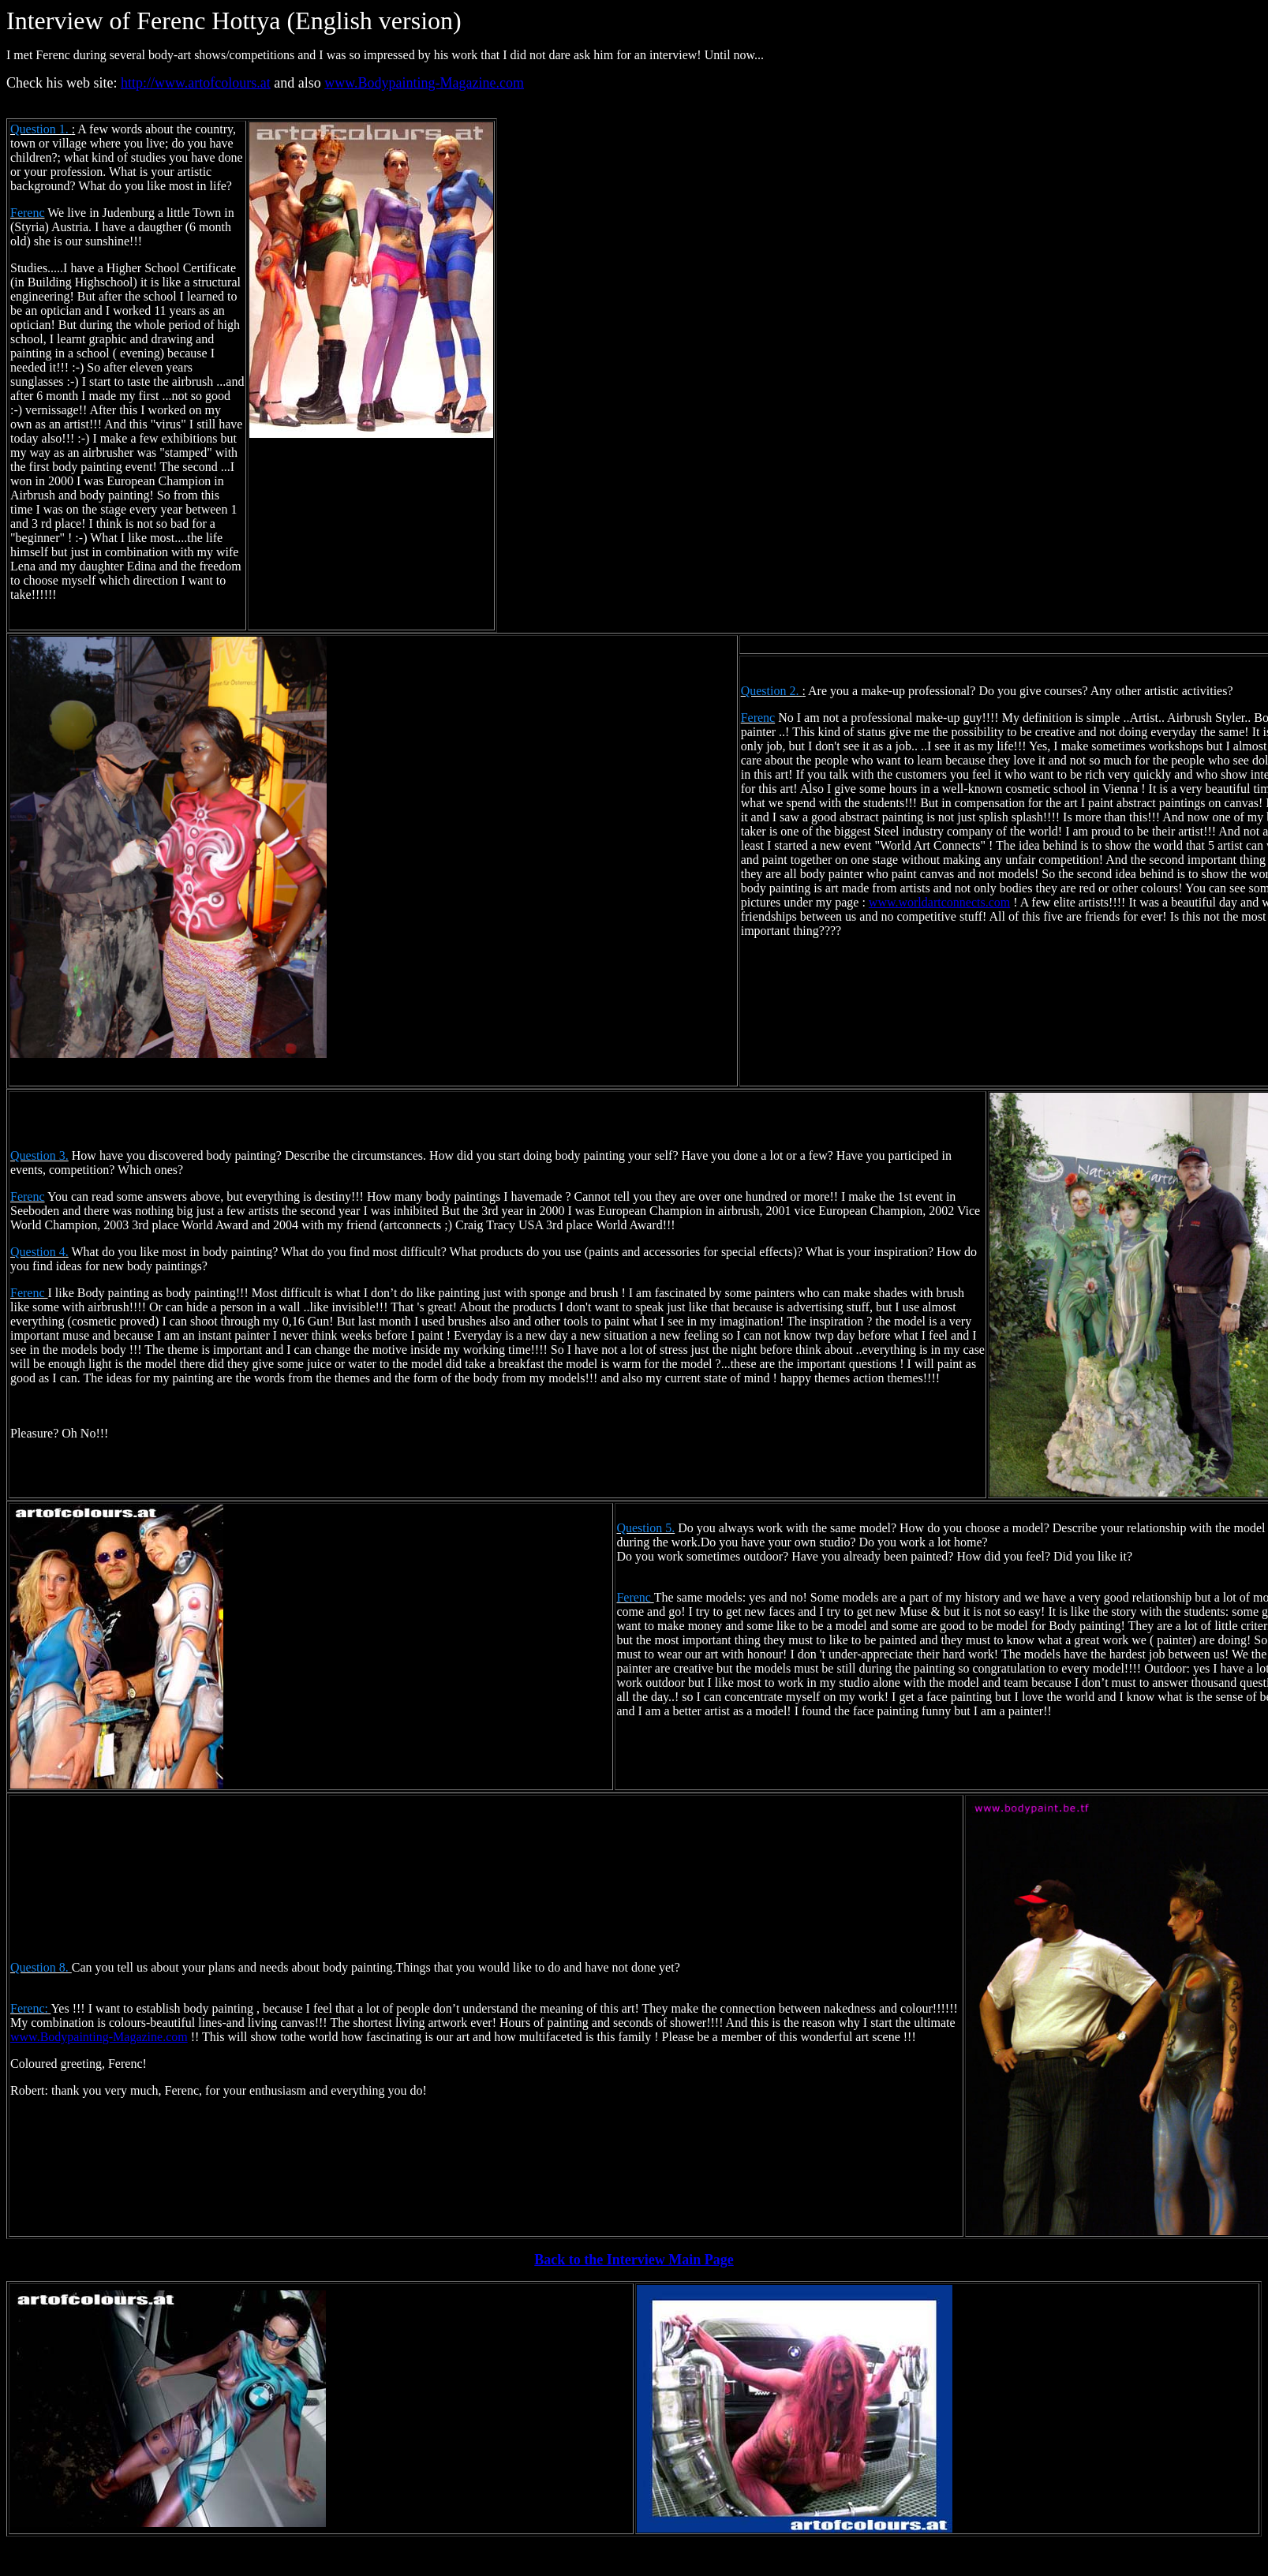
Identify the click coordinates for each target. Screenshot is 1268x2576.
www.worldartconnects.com (939, 902)
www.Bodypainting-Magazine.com (424, 83)
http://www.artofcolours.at (196, 83)
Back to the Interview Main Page (633, 2260)
